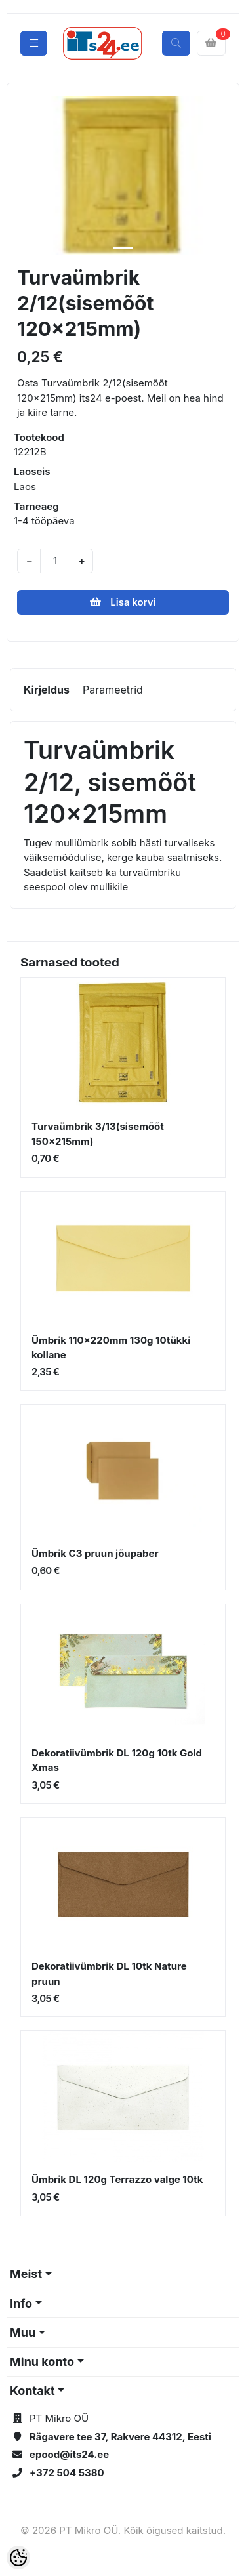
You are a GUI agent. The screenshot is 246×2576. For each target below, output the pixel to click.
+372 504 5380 (67, 2472)
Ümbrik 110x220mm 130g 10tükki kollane (110, 1347)
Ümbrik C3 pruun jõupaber (95, 1553)
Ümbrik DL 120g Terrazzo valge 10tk (117, 2179)
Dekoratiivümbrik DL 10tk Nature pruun (109, 1973)
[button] (27, 175)
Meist (26, 2274)
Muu (22, 2332)
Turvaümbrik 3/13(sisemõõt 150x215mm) (97, 1134)
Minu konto (42, 2362)
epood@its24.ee (69, 2454)
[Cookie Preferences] (18, 2557)
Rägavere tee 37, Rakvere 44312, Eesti (120, 2436)
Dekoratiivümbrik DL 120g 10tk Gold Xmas (116, 1760)
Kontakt (32, 2391)
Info (21, 2303)
